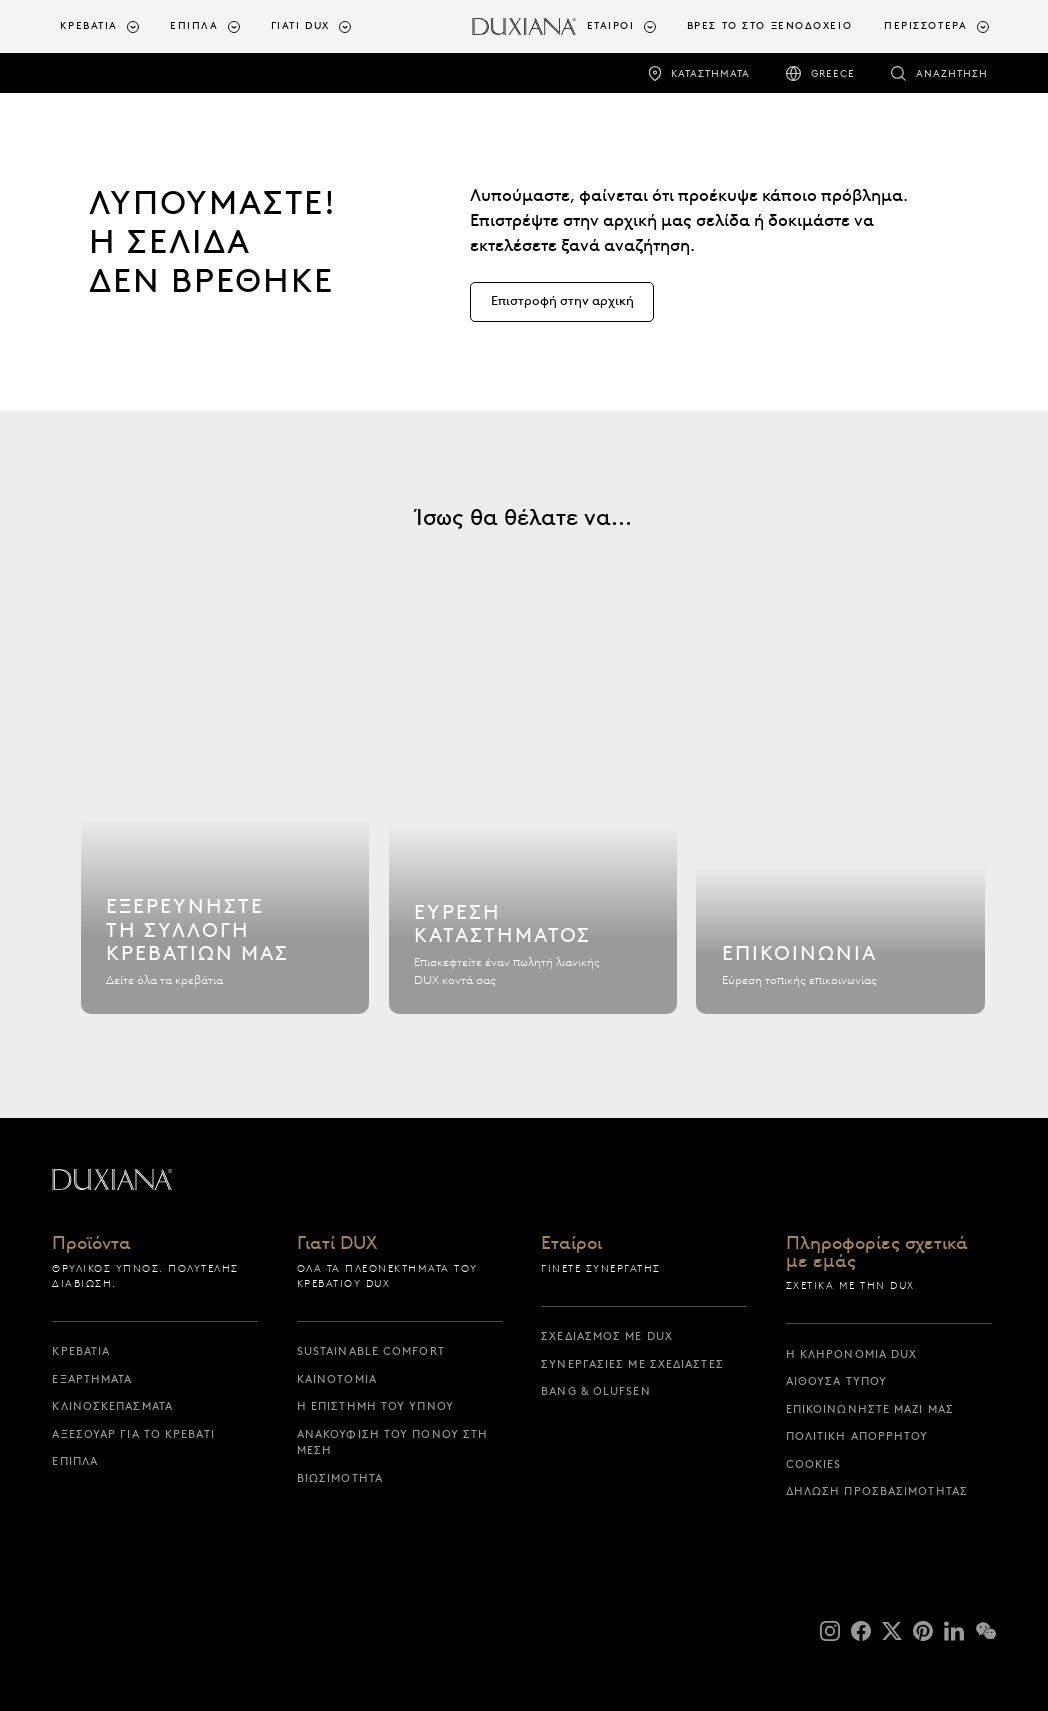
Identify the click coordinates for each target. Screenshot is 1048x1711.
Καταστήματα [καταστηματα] (710, 73)
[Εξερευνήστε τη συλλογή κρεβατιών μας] (225, 836)
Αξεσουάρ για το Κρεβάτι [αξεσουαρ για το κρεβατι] (133, 1434)
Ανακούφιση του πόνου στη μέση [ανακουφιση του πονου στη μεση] (392, 1442)
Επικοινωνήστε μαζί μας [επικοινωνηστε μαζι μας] (870, 1409)
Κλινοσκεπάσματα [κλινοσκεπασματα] (112, 1406)
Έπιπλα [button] (194, 25)
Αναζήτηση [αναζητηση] (952, 73)
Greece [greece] (833, 73)
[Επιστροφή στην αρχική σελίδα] (524, 26)
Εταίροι (571, 1244)
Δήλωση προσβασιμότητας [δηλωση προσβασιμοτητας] (877, 1491)
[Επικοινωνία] (840, 836)
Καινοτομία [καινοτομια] (337, 1379)
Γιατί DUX (337, 1244)
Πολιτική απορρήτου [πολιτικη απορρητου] (857, 1436)
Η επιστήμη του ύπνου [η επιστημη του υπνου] (375, 1406)
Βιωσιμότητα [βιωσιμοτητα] (340, 1478)
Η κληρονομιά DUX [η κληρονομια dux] (852, 1354)
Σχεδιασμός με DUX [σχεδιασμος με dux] (607, 1336)
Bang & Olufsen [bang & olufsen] (595, 1391)
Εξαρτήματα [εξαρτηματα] (92, 1379)
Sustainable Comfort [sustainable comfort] (371, 1351)
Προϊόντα (91, 1244)
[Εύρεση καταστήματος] (533, 836)
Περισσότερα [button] (925, 25)
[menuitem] (107, 26)
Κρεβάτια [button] (89, 25)
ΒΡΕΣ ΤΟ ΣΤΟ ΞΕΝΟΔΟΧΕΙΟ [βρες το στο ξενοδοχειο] (769, 25)
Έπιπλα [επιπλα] (75, 1461)
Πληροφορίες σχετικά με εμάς (877, 1253)
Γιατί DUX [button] (300, 25)
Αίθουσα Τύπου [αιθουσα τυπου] (836, 1381)
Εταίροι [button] (611, 25)
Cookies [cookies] (814, 1464)
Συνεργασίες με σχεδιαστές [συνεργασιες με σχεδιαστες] (632, 1364)
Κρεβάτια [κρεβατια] (81, 1351)
